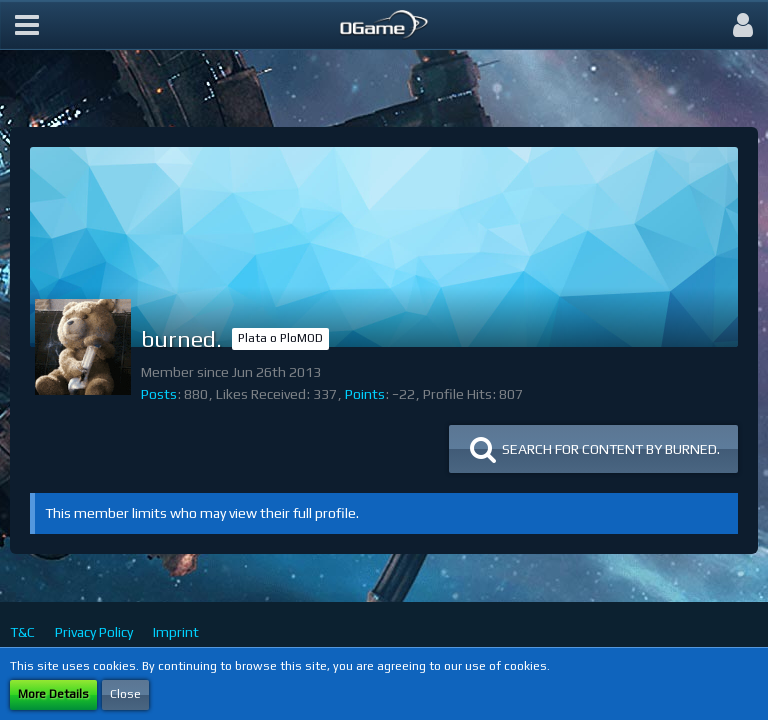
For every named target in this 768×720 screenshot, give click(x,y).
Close (125, 694)
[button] (27, 25)
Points (365, 394)
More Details (53, 694)
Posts (159, 394)
